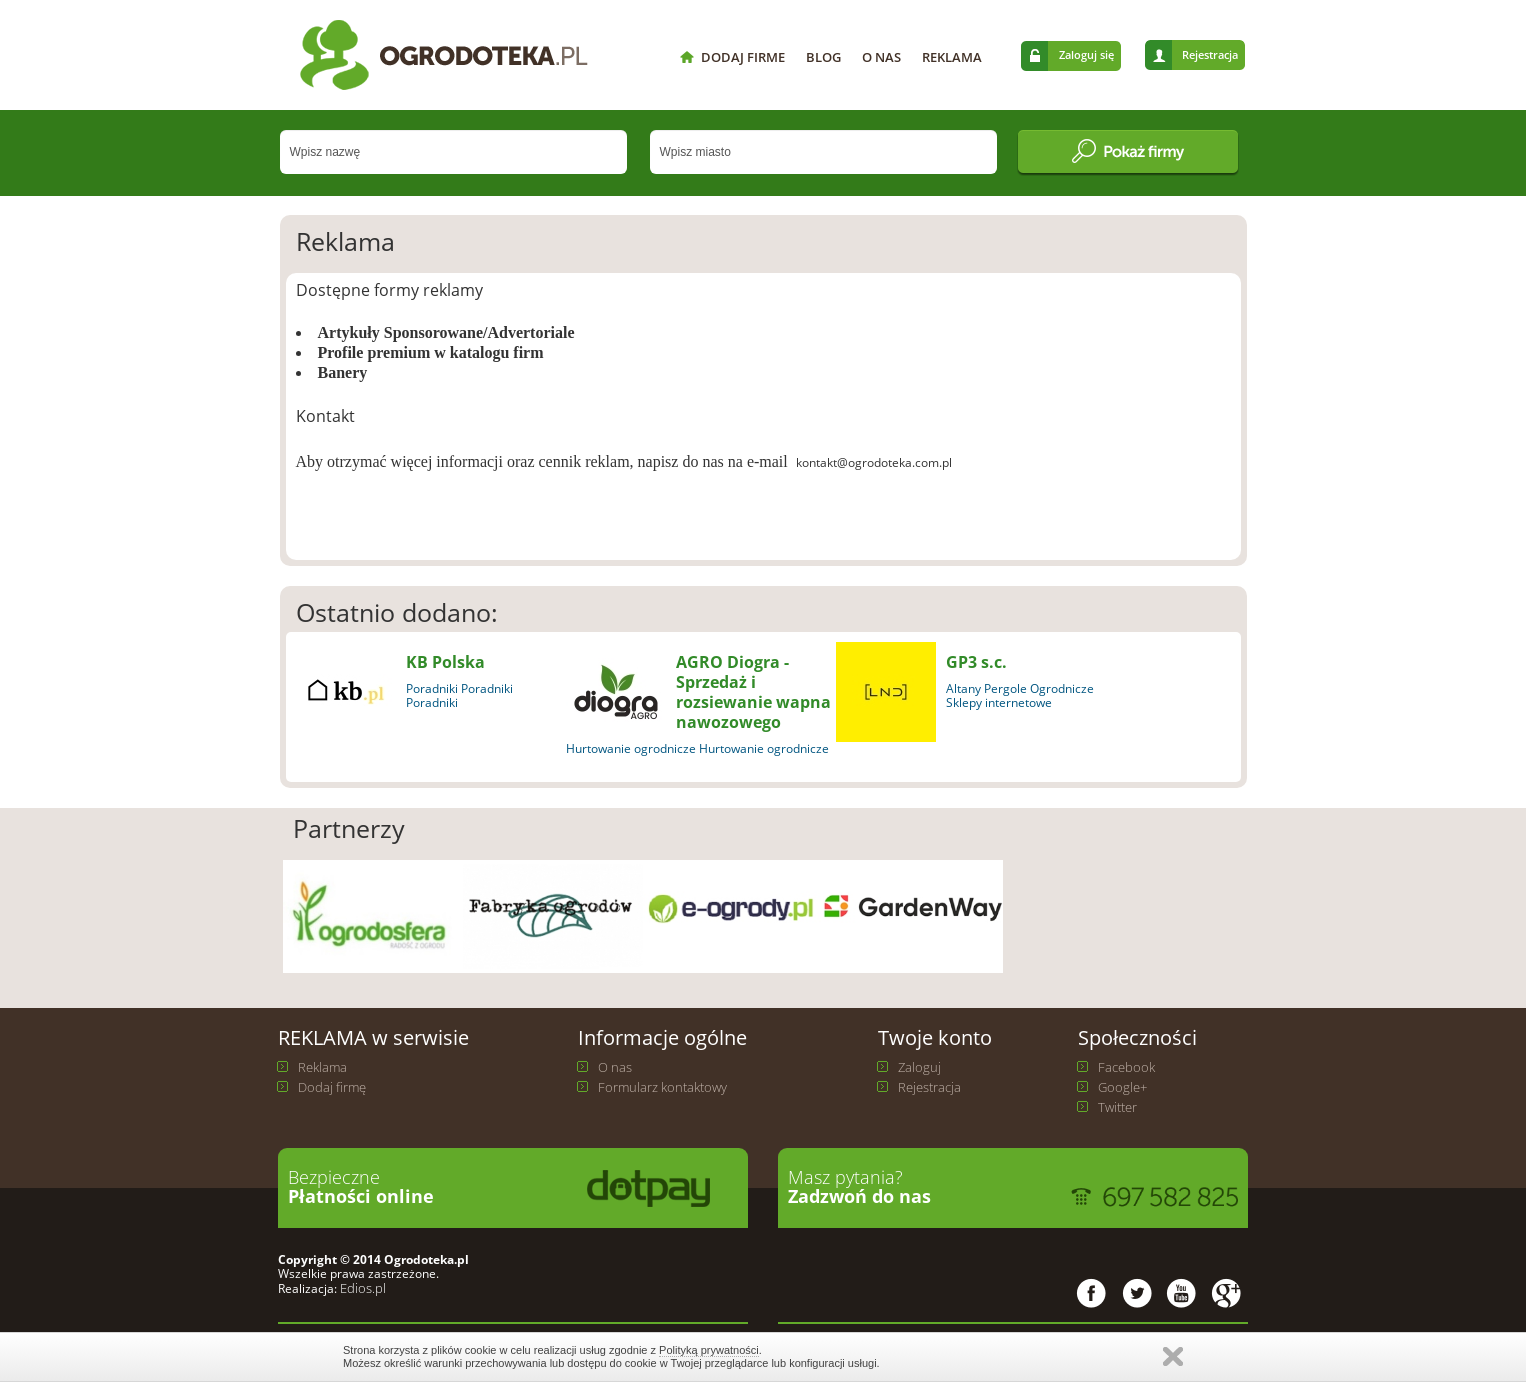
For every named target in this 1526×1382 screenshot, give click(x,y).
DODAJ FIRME (743, 57)
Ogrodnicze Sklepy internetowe (1020, 695)
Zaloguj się (1086, 54)
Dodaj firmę (332, 1087)
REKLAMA (952, 57)
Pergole (1005, 688)
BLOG (823, 57)
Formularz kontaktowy (662, 1087)
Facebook (1126, 1067)
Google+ (1122, 1087)
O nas (615, 1067)
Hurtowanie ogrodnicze (631, 748)
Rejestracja (1210, 54)
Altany (963, 688)
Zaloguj (919, 1067)
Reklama (322, 1067)
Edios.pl (361, 1288)
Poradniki (432, 688)
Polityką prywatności (709, 1350)
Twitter (1117, 1107)
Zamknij (1173, 1356)
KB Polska (445, 662)
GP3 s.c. (976, 662)
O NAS (881, 57)
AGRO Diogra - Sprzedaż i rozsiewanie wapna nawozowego (753, 692)
